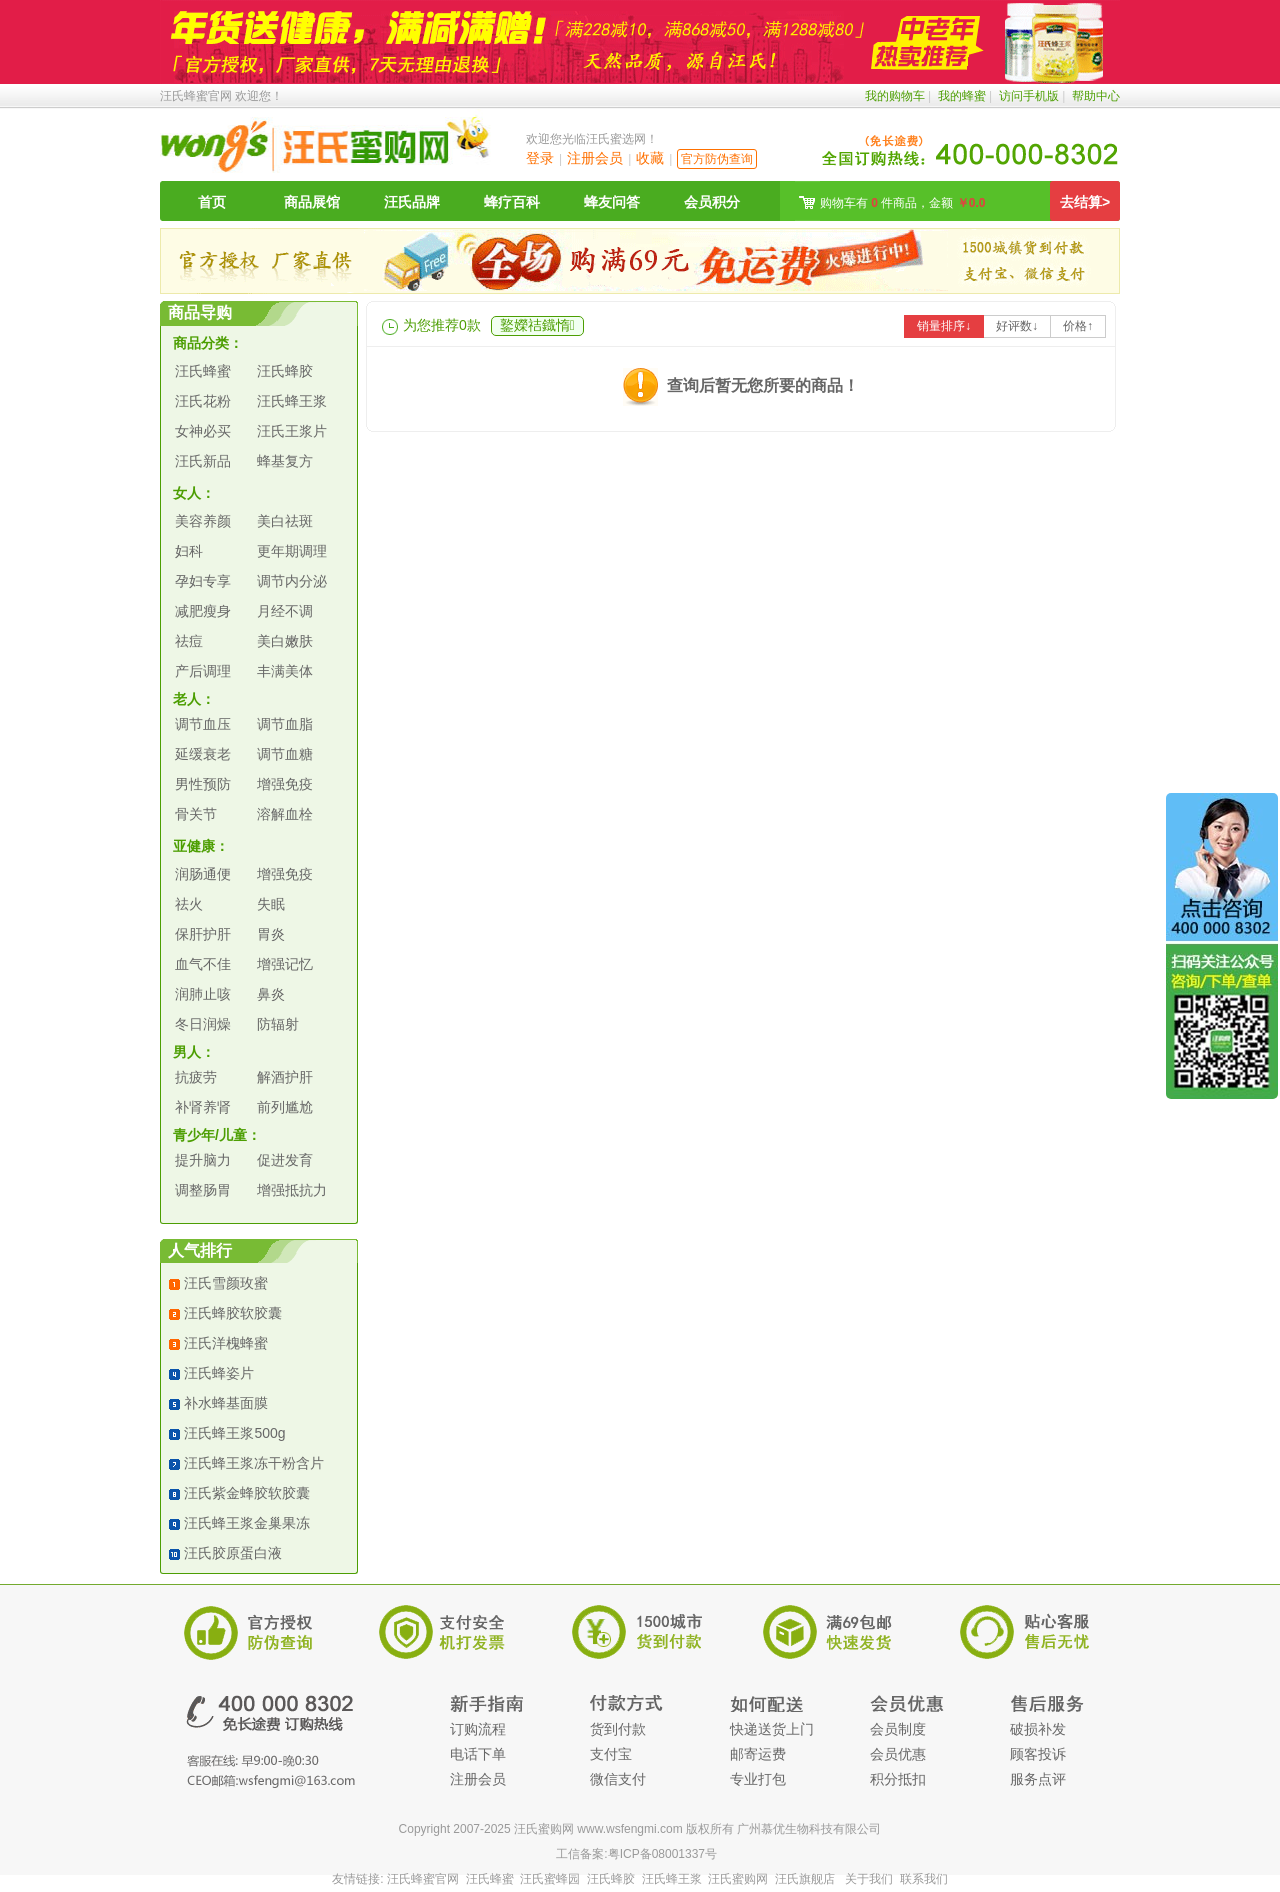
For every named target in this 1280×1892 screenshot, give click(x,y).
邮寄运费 (758, 1754)
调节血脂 (285, 724)
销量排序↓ (944, 326)
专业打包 (758, 1779)
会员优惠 (898, 1754)
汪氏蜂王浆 (292, 401)
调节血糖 (285, 754)
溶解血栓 (285, 814)
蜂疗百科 (512, 202)
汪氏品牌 (412, 202)
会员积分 (712, 202)
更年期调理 (292, 551)
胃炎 (271, 934)
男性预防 (203, 784)
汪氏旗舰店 (805, 1879)
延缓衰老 (203, 754)
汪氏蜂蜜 (203, 371)
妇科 (189, 551)
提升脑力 (203, 1160)
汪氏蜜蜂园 (550, 1879)
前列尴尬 (285, 1107)
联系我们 (924, 1879)
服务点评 (1038, 1779)
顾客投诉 (1038, 1754)
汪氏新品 (203, 461)
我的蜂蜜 (962, 96)
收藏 (650, 158)
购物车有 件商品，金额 (902, 203)
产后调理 (203, 671)
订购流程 (478, 1729)
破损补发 (1038, 1729)
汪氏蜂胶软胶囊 (233, 1313)
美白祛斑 (285, 521)
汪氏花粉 (203, 401)
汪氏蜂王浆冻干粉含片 (254, 1463)
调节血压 (203, 724)
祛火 (189, 904)
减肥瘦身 (203, 611)
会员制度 (898, 1729)
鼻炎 (271, 994)
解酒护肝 (285, 1077)
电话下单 (478, 1754)
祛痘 (189, 641)
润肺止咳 (203, 994)
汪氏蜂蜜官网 (196, 96)
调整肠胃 (203, 1190)
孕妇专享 (203, 581)
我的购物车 (895, 96)
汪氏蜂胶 (285, 371)
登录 (540, 158)
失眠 (271, 904)
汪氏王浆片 (292, 431)
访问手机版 (1029, 96)
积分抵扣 (898, 1779)
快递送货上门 (772, 1729)
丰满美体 (285, 671)
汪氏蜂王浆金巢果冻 (247, 1523)
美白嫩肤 (285, 641)
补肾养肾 (203, 1107)
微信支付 (618, 1779)
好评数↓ (1017, 326)
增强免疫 (285, 784)
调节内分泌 (292, 581)
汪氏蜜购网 (738, 1879)
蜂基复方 (285, 461)
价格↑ (1078, 326)
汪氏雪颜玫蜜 (226, 1283)
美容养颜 (203, 521)
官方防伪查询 (717, 159)
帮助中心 (1096, 96)
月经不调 (285, 611)
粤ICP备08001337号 (662, 1854)
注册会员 (595, 158)
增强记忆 (285, 964)
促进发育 (285, 1160)
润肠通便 (203, 874)
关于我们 (869, 1879)
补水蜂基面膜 (226, 1403)
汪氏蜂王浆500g (234, 1433)
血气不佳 (203, 964)
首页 (212, 202)
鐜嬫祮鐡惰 (537, 325)
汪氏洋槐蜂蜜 (226, 1343)
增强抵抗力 (292, 1190)
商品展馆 (312, 202)
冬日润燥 (203, 1024)
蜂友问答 (612, 202)
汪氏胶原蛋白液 (233, 1553)
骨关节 (196, 814)
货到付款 (618, 1729)
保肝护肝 (203, 934)
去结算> (1085, 202)
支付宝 (611, 1754)
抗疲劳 (196, 1077)
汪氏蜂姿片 (219, 1373)
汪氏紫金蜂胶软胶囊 (247, 1493)
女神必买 (203, 431)
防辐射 (278, 1024)
